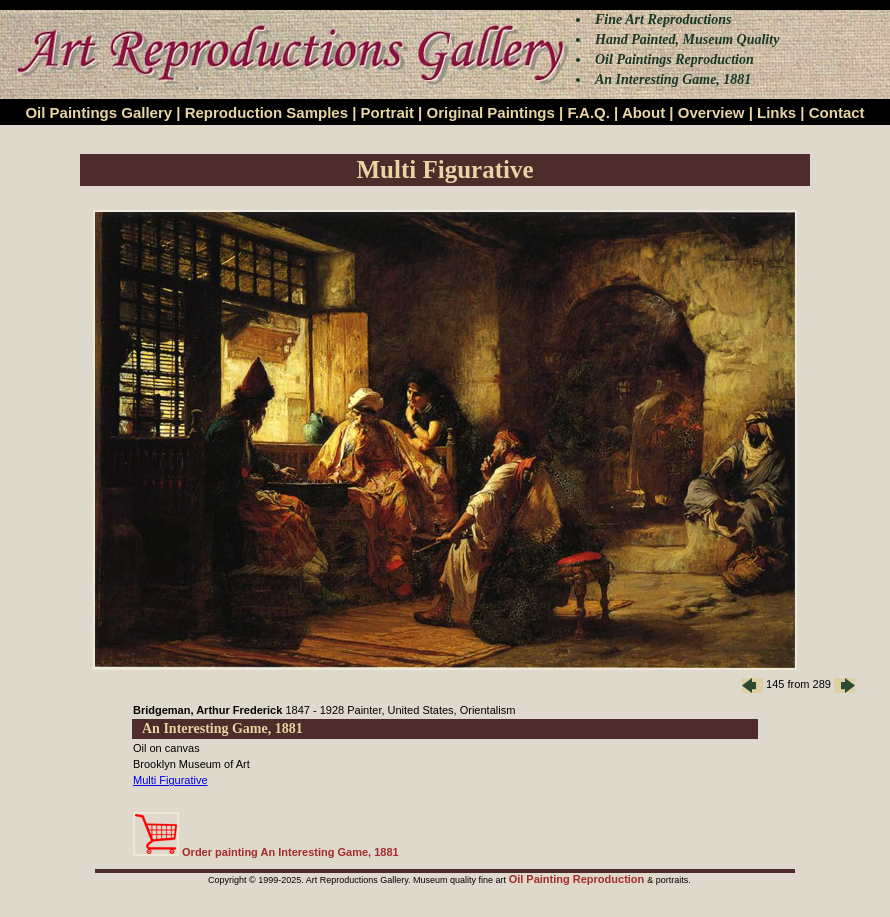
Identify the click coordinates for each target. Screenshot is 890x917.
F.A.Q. (588, 112)
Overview (711, 112)
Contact (837, 112)
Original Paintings (490, 112)
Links (776, 112)
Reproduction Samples (266, 112)
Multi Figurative (170, 780)
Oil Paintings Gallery (98, 112)
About (643, 112)
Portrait (387, 112)
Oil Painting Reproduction (578, 879)
